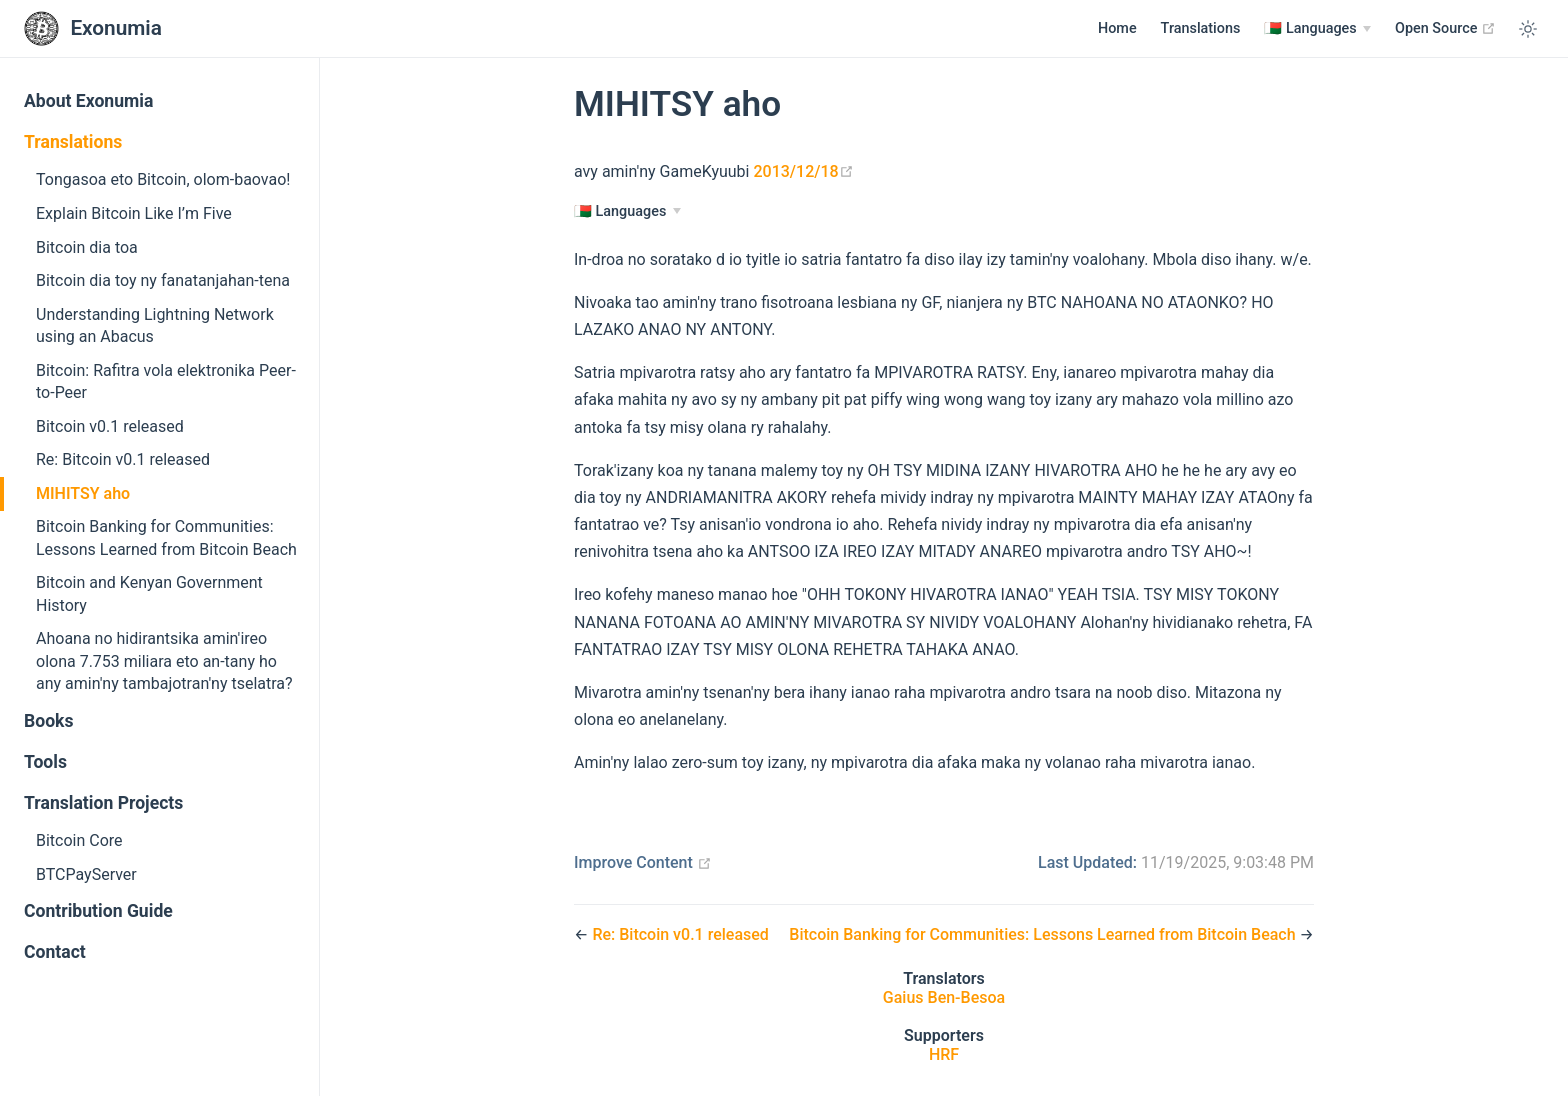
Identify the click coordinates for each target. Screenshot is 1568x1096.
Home (1117, 28)
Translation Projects (103, 803)
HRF (944, 1054)
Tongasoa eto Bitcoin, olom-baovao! (163, 179)
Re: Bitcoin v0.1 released (123, 459)
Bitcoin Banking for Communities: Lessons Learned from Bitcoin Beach (166, 537)
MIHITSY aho (83, 493)
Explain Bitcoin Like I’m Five (134, 213)
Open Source (1445, 28)
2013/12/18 (803, 171)
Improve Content (643, 862)
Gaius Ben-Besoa (944, 997)
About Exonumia (88, 101)
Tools (45, 762)
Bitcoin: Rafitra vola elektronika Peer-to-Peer (166, 381)
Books (49, 721)
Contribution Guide (98, 911)
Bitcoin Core (79, 840)
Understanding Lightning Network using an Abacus (155, 325)
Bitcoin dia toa (87, 247)
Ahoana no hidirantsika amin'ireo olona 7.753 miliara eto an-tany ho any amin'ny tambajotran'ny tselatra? (164, 661)
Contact (55, 952)
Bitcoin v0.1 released (110, 426)
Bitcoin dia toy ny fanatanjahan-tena (163, 280)
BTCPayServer (86, 874)
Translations (1201, 28)
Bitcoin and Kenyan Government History (149, 593)
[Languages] (1317, 29)
